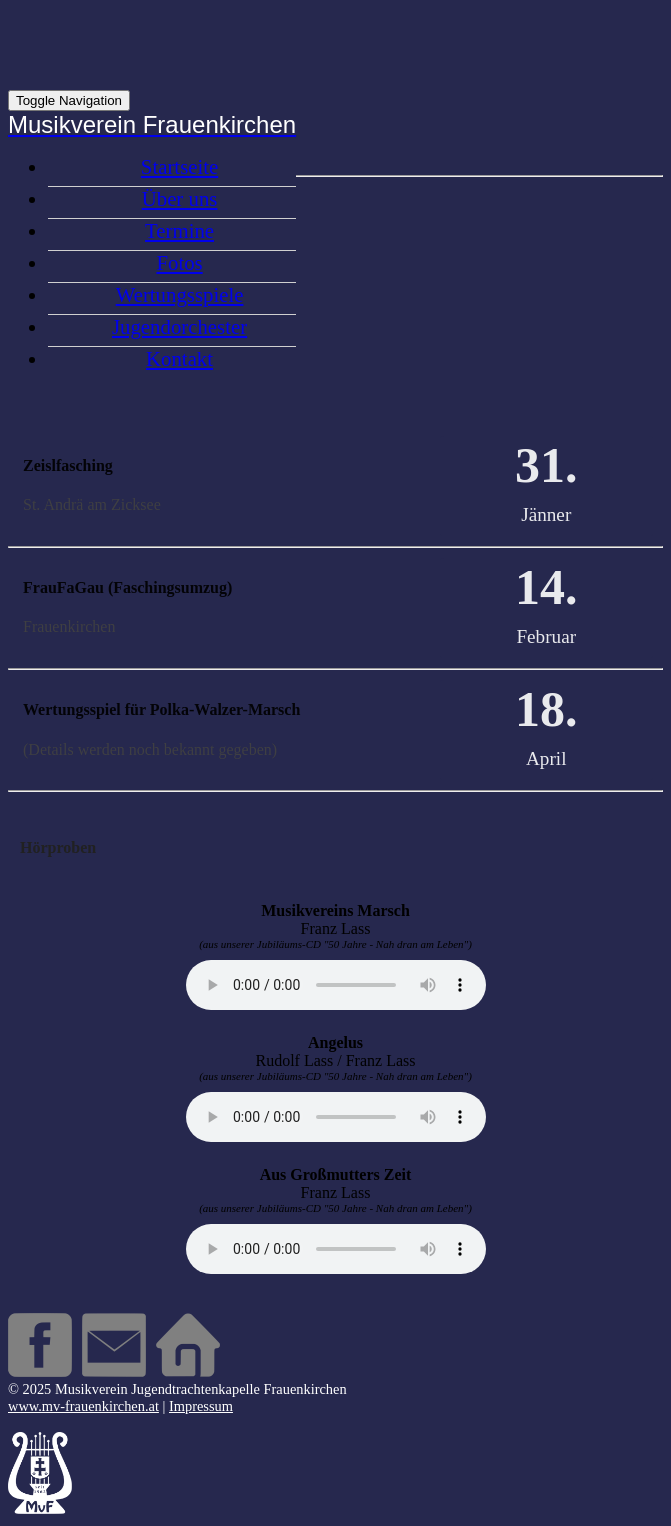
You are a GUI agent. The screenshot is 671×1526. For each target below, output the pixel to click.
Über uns (180, 198)
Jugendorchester (179, 326)
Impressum (201, 1406)
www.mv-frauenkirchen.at (83, 1406)
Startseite (179, 166)
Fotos (179, 262)
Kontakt (179, 358)
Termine (179, 230)
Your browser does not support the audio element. (336, 985)
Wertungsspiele (180, 294)
